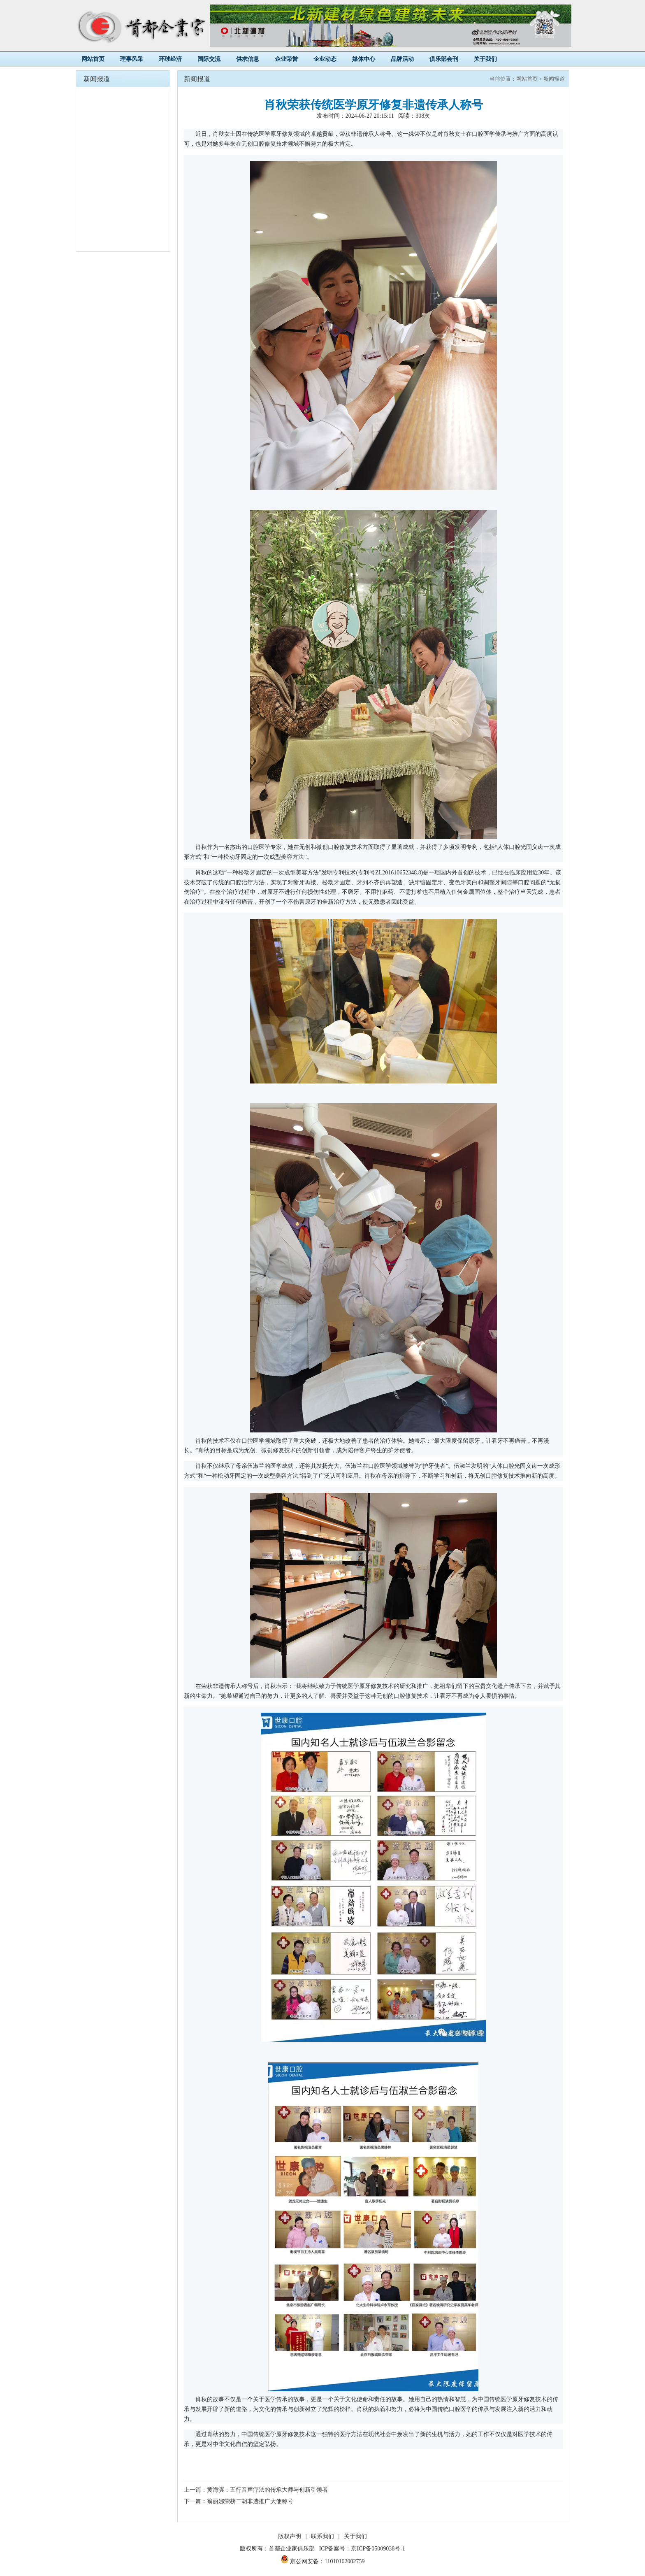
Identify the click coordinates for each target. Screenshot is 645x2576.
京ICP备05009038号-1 (378, 2549)
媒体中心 (363, 59)
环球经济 (170, 59)
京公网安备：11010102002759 (323, 2561)
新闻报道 (554, 79)
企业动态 (324, 59)
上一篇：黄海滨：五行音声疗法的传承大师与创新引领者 (256, 2490)
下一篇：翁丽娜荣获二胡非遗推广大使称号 (238, 2501)
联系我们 (322, 2536)
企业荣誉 (286, 59)
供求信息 (247, 59)
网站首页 (92, 59)
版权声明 (289, 2536)
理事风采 (131, 59)
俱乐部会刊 (443, 59)
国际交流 (208, 59)
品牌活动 (402, 59)
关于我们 (485, 59)
